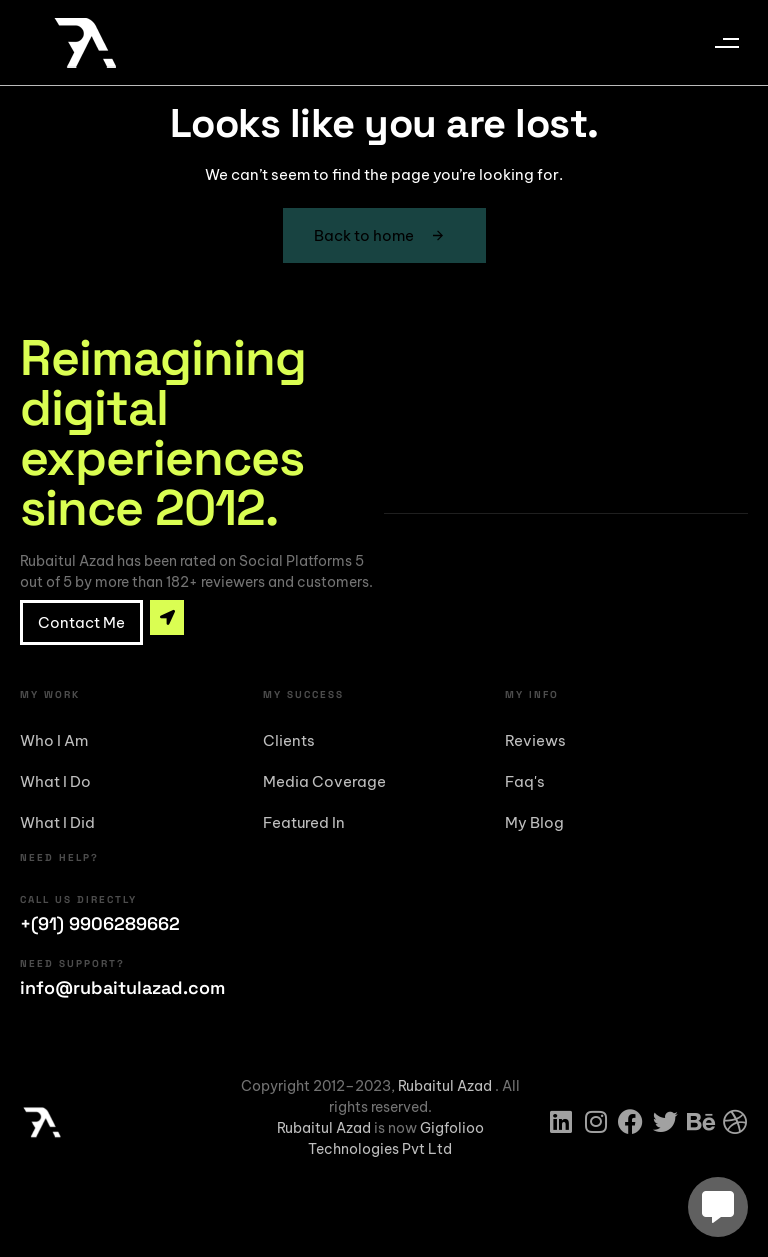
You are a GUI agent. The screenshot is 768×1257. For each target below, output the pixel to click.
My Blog (534, 822)
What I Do (55, 781)
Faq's (525, 781)
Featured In (304, 822)
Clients (289, 740)
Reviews (535, 740)
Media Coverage (324, 781)
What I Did (57, 822)
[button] (726, 42)
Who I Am (54, 740)
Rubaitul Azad (446, 1086)
